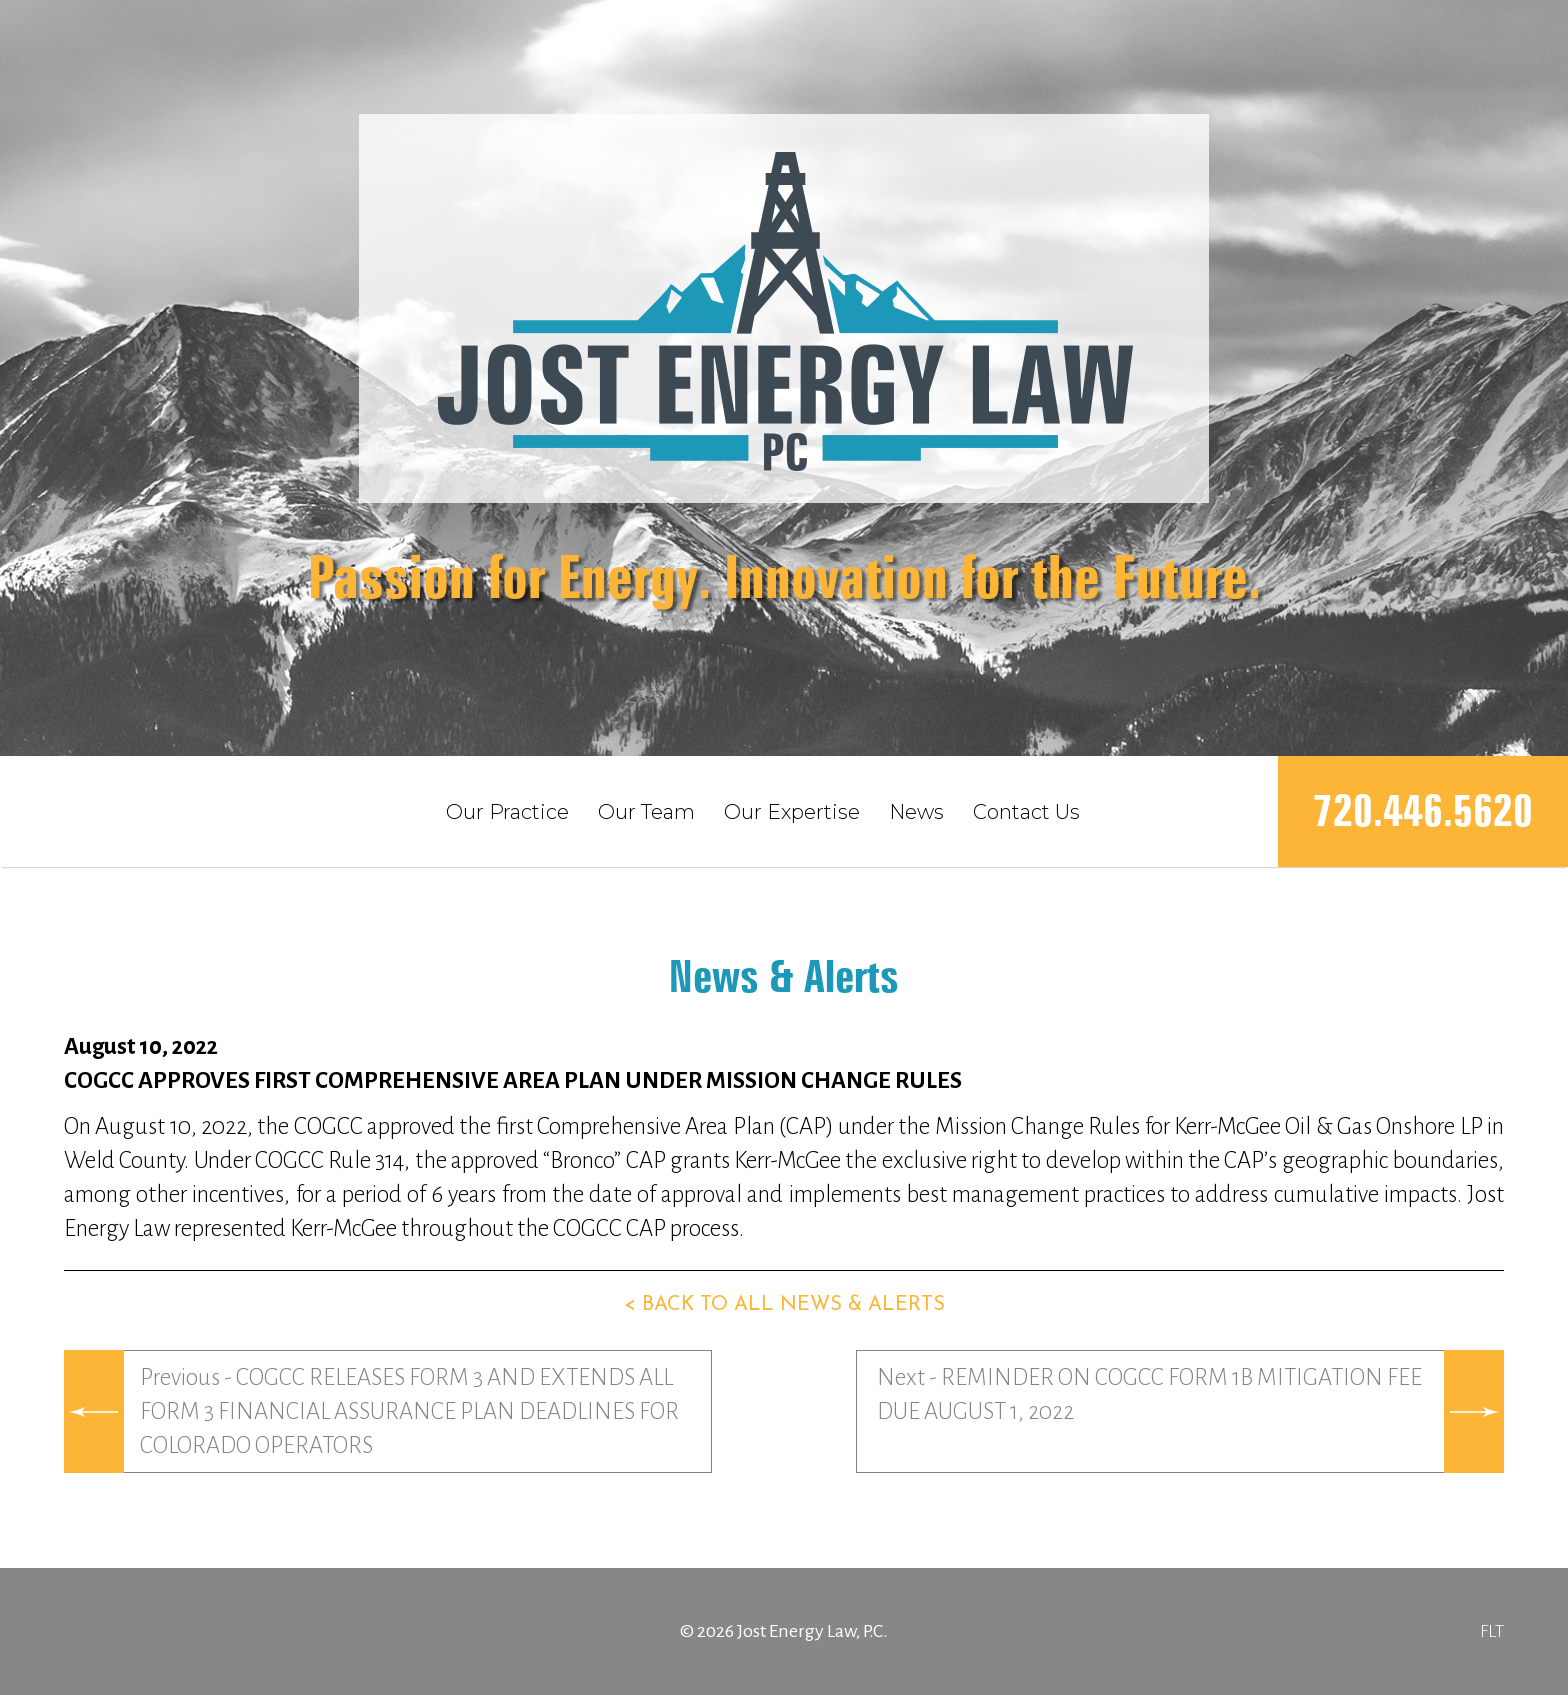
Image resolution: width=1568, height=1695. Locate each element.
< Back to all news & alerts (784, 1305)
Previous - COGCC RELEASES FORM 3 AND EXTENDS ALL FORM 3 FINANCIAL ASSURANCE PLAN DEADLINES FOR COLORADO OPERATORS (409, 1411)
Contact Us (1026, 812)
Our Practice (507, 812)
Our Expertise (792, 812)
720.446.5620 (1423, 810)
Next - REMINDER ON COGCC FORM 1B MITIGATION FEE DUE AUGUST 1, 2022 (1149, 1394)
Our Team (646, 812)
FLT (1492, 1631)
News (916, 812)
